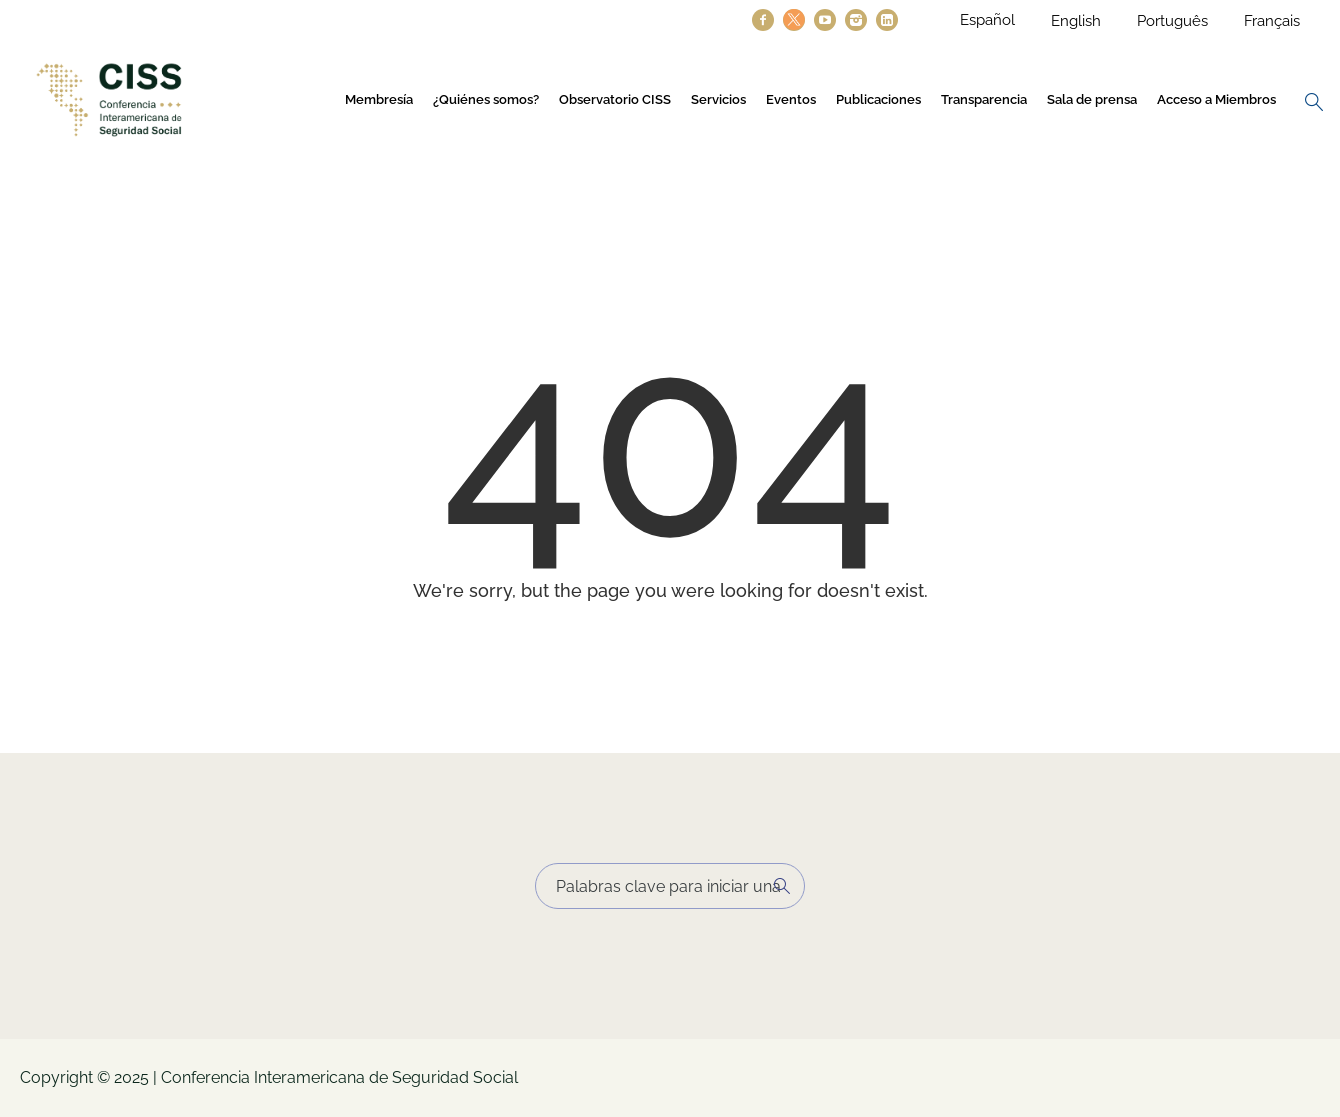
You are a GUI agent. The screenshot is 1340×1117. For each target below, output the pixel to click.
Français (1272, 21)
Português (1172, 21)
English (1076, 21)
